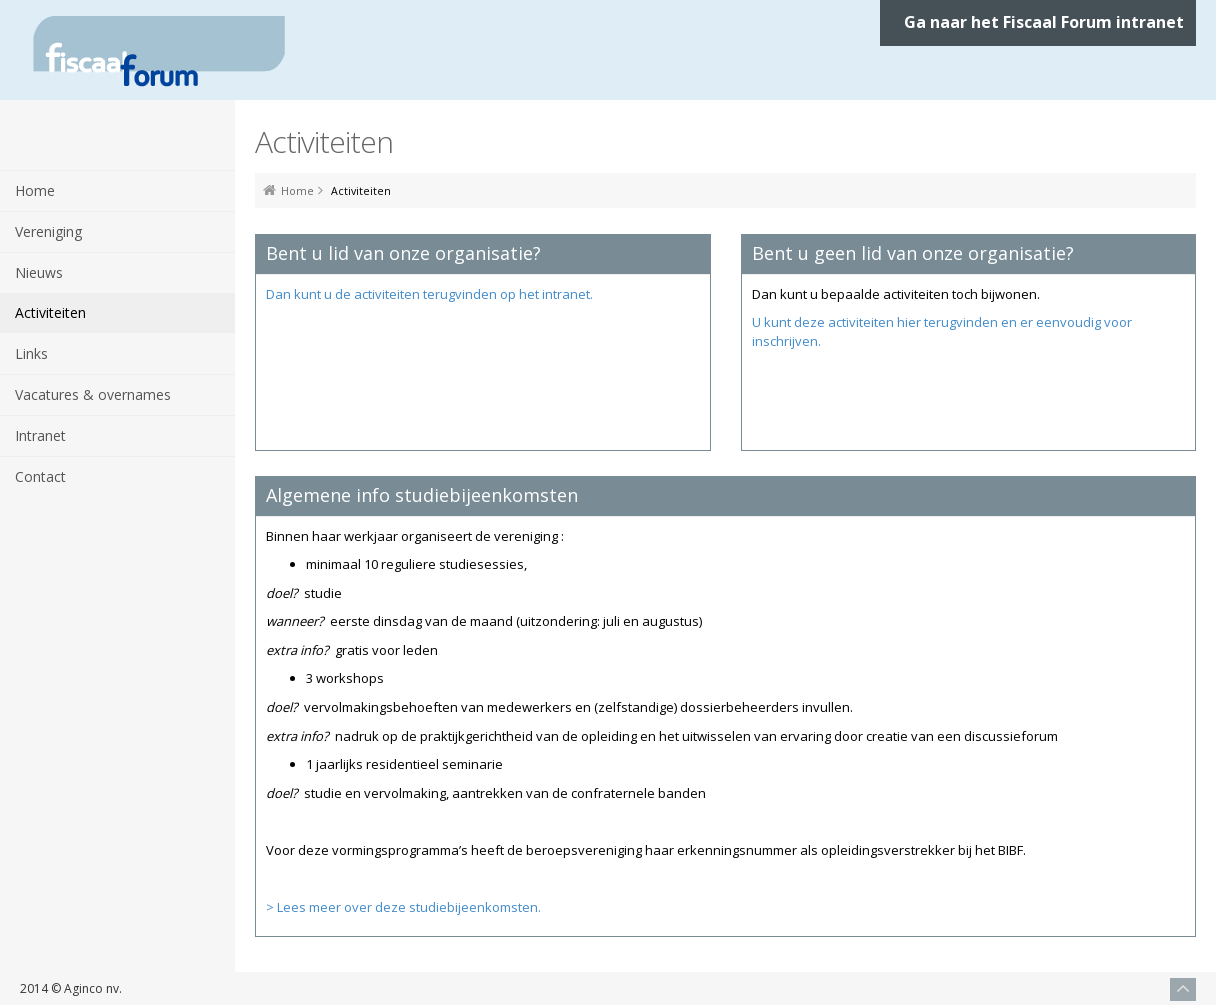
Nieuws (39, 272)
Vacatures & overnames (93, 394)
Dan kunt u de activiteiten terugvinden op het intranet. (429, 294)
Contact (40, 476)
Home (35, 190)
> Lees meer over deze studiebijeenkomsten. (403, 907)
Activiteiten (50, 312)
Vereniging (48, 231)
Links (31, 353)
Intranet (40, 435)
